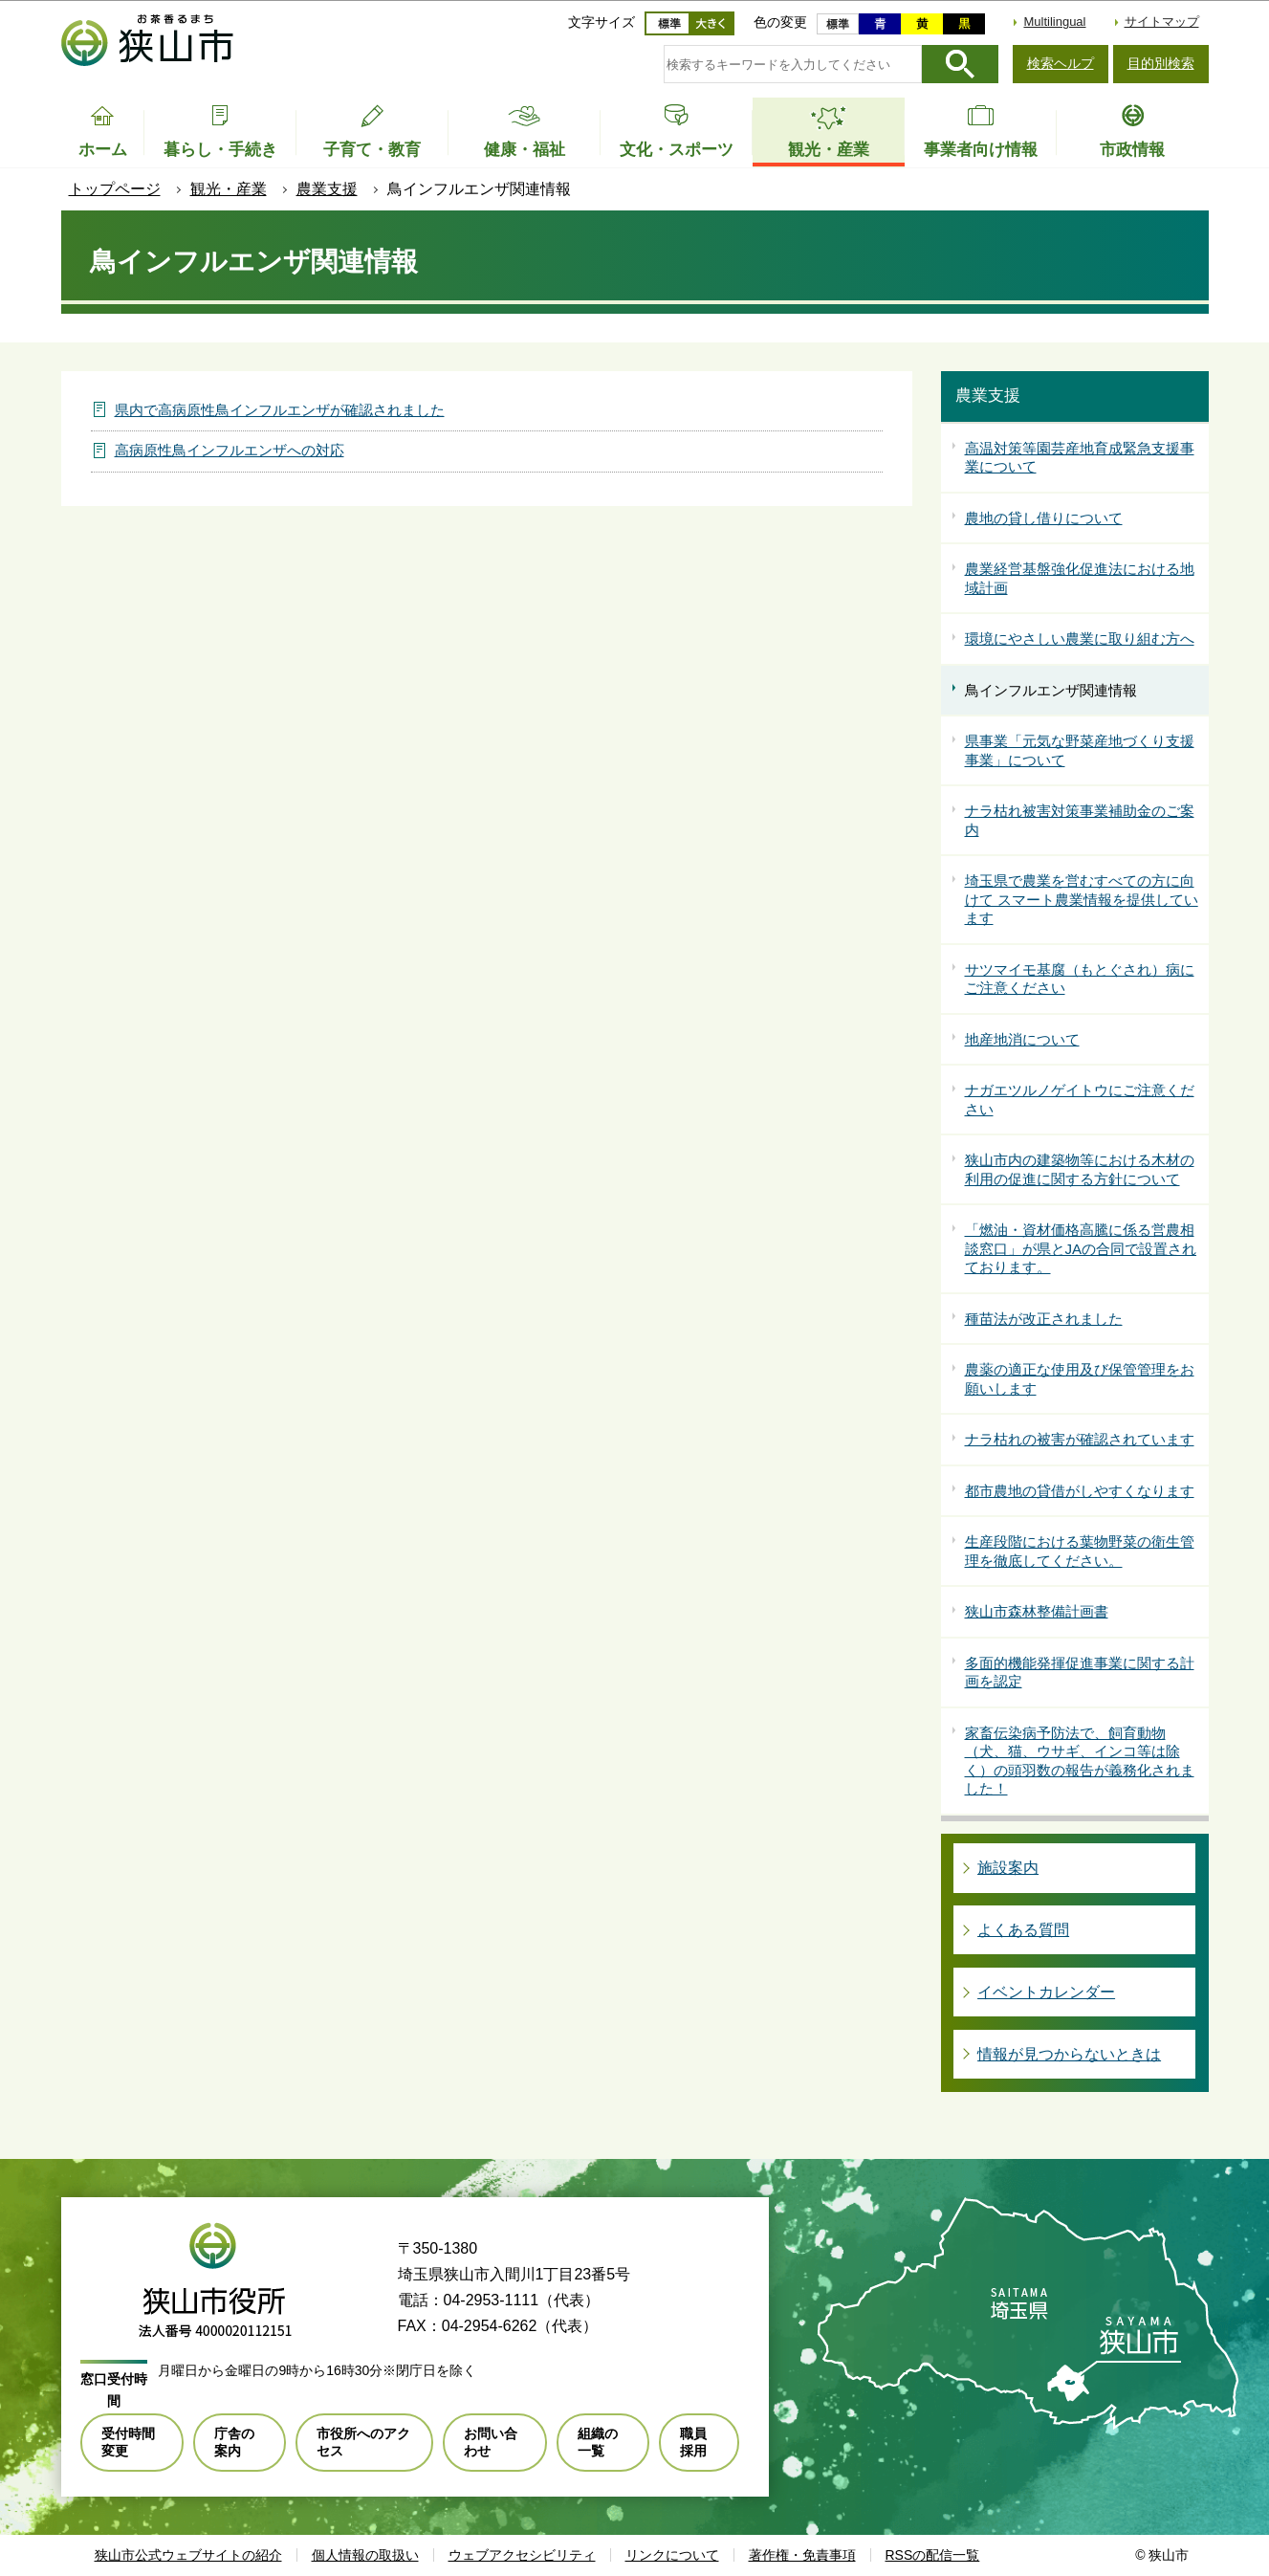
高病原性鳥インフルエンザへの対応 (229, 450)
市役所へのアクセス (363, 2442)
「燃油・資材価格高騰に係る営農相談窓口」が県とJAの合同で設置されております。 (1081, 1248)
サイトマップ (1162, 21)
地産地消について (1022, 1039)
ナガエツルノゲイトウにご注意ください (1079, 1099)
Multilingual (1054, 21)
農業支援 (327, 189)
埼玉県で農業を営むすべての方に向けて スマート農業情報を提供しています (1081, 899)
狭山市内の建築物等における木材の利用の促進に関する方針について (1079, 1169)
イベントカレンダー (1046, 1992)
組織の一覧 (598, 2442)
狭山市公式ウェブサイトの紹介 (188, 2555)
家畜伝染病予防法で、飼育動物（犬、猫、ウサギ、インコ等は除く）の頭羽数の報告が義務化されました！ (1079, 1761)
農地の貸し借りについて (1044, 518)
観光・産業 (228, 189)
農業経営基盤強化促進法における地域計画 (1079, 578)
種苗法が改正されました (1044, 1318)
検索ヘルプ (1060, 63)
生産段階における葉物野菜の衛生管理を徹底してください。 (1079, 1551)
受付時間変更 (128, 2442)
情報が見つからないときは (1069, 2054)
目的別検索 (1160, 63)
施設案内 (1008, 1868)
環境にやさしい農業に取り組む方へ (1079, 638)
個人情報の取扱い (365, 2555)
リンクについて (672, 2555)
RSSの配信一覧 (933, 2555)
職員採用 (693, 2442)
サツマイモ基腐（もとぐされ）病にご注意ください (1079, 979)
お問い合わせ (490, 2442)
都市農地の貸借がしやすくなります (1079, 1491)
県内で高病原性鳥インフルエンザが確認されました (280, 410)
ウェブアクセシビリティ (522, 2555)
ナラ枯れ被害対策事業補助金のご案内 (1079, 820)
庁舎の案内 (234, 2442)
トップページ (115, 189)
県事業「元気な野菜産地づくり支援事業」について (1079, 750)
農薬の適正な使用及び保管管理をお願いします (1079, 1379)
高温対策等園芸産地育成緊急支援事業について (1079, 457)
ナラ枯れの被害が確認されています (1079, 1439)
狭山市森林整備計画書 (1036, 1611)
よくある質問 (1023, 1930)
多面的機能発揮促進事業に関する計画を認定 (1079, 1672)
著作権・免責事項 (802, 2555)
